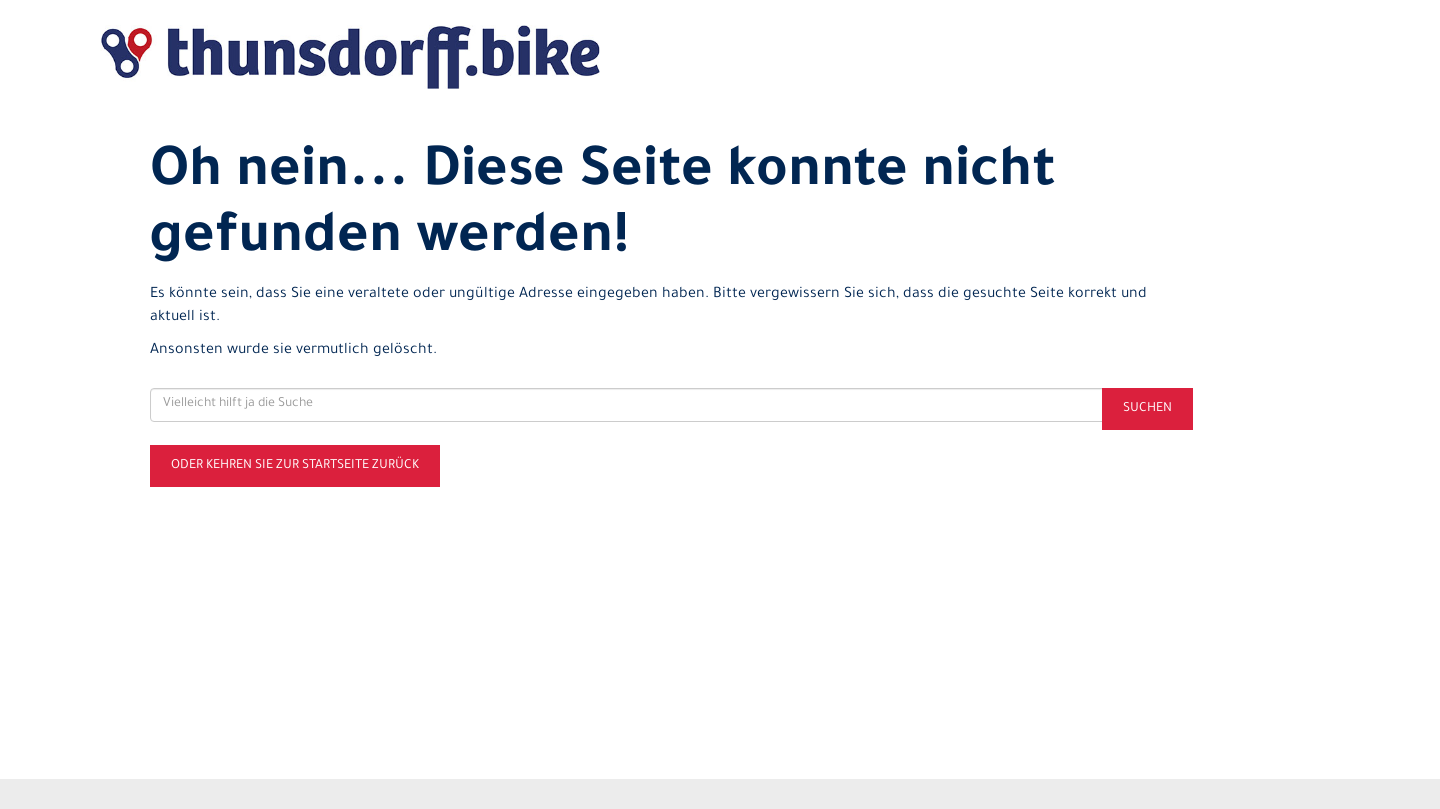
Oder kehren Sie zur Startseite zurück (295, 466)
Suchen (1147, 409)
